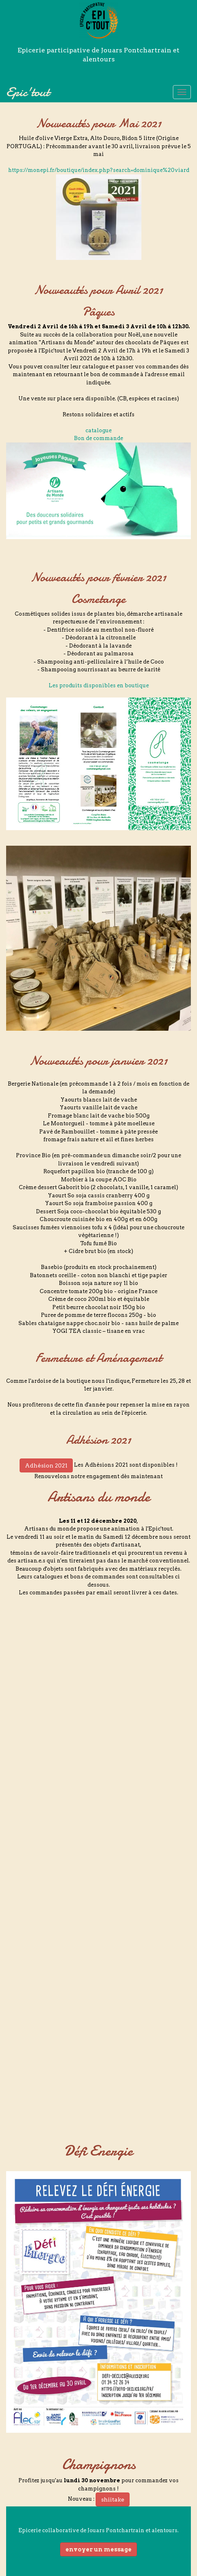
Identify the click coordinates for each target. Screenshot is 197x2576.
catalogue (98, 430)
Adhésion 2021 (46, 1465)
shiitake (112, 2499)
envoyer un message (98, 2549)
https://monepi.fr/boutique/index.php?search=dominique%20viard (98, 170)
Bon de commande (98, 438)
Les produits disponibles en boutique (99, 685)
